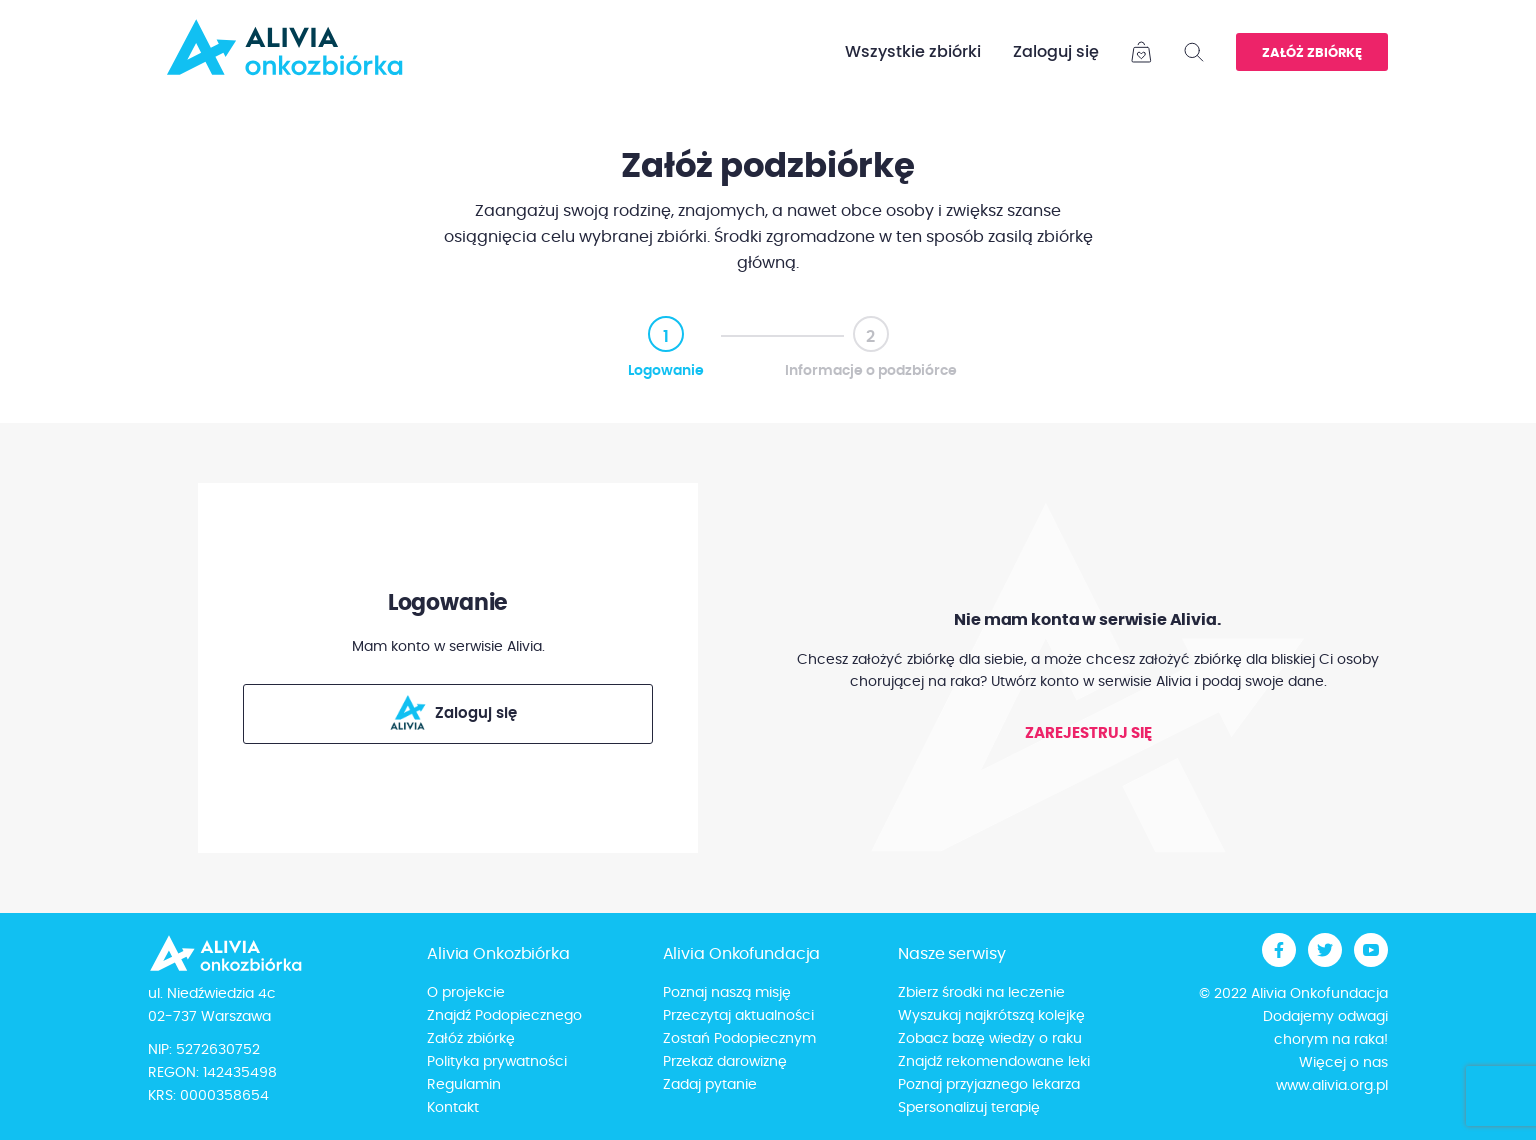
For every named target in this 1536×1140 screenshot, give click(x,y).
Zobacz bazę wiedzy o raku (990, 1039)
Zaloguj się (1056, 52)
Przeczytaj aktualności (738, 1016)
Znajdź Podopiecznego (504, 1016)
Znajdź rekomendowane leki (994, 1062)
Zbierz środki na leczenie (981, 993)
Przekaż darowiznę (725, 1062)
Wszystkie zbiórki (913, 52)
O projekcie (466, 993)
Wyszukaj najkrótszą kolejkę (991, 1016)
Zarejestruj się (1088, 733)
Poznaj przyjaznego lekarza (989, 1085)
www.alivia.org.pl (1332, 1086)
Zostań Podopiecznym (739, 1039)
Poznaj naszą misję (727, 993)
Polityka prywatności (497, 1062)
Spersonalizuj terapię (969, 1108)
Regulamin (464, 1085)
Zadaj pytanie (710, 1085)
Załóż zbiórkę (1312, 53)
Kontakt (453, 1108)
